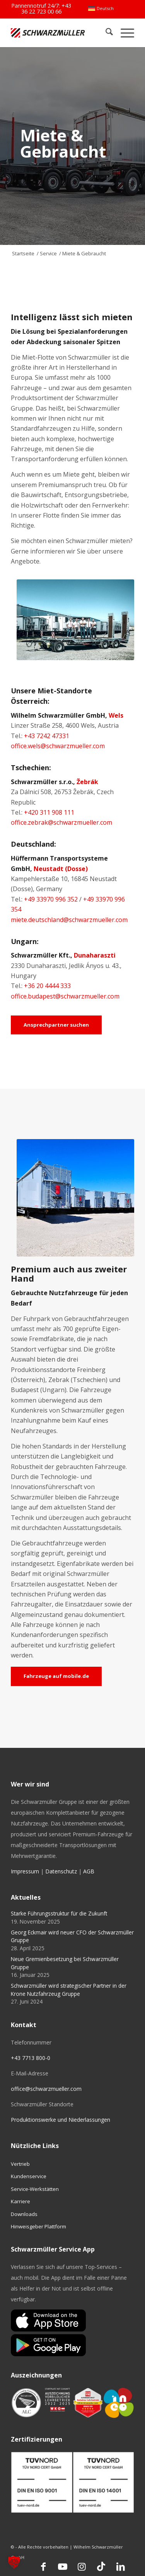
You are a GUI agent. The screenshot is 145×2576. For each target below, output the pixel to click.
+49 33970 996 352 (51, 899)
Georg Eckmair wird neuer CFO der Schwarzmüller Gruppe (72, 1936)
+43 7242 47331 (46, 736)
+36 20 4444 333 (47, 985)
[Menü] (123, 32)
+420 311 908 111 (49, 812)
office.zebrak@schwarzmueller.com (61, 822)
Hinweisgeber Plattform (38, 2226)
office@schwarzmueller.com (46, 2088)
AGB (88, 1871)
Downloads (24, 2214)
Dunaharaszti (95, 955)
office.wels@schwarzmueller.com (58, 746)
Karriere (20, 2201)
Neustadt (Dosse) (61, 868)
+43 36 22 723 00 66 (46, 8)
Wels (116, 715)
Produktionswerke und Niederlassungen (60, 2119)
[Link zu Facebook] (43, 2566)
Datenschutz (61, 1871)
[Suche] (105, 32)
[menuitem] (100, 8)
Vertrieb (20, 2163)
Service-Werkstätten (35, 2188)
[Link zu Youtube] (62, 2566)
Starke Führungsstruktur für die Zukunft (59, 1913)
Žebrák (87, 782)
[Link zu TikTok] (101, 2566)
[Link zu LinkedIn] (120, 2566)
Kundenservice (28, 2176)
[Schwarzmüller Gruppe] (48, 32)
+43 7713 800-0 (30, 2057)
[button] (14, 2562)
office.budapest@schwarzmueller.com (65, 996)
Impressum (25, 1871)
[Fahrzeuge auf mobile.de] (56, 1676)
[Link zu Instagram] (82, 2566)
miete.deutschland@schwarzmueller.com (69, 919)
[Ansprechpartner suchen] (56, 1025)
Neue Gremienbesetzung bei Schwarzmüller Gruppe (65, 1962)
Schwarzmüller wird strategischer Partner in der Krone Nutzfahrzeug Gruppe (68, 1989)
